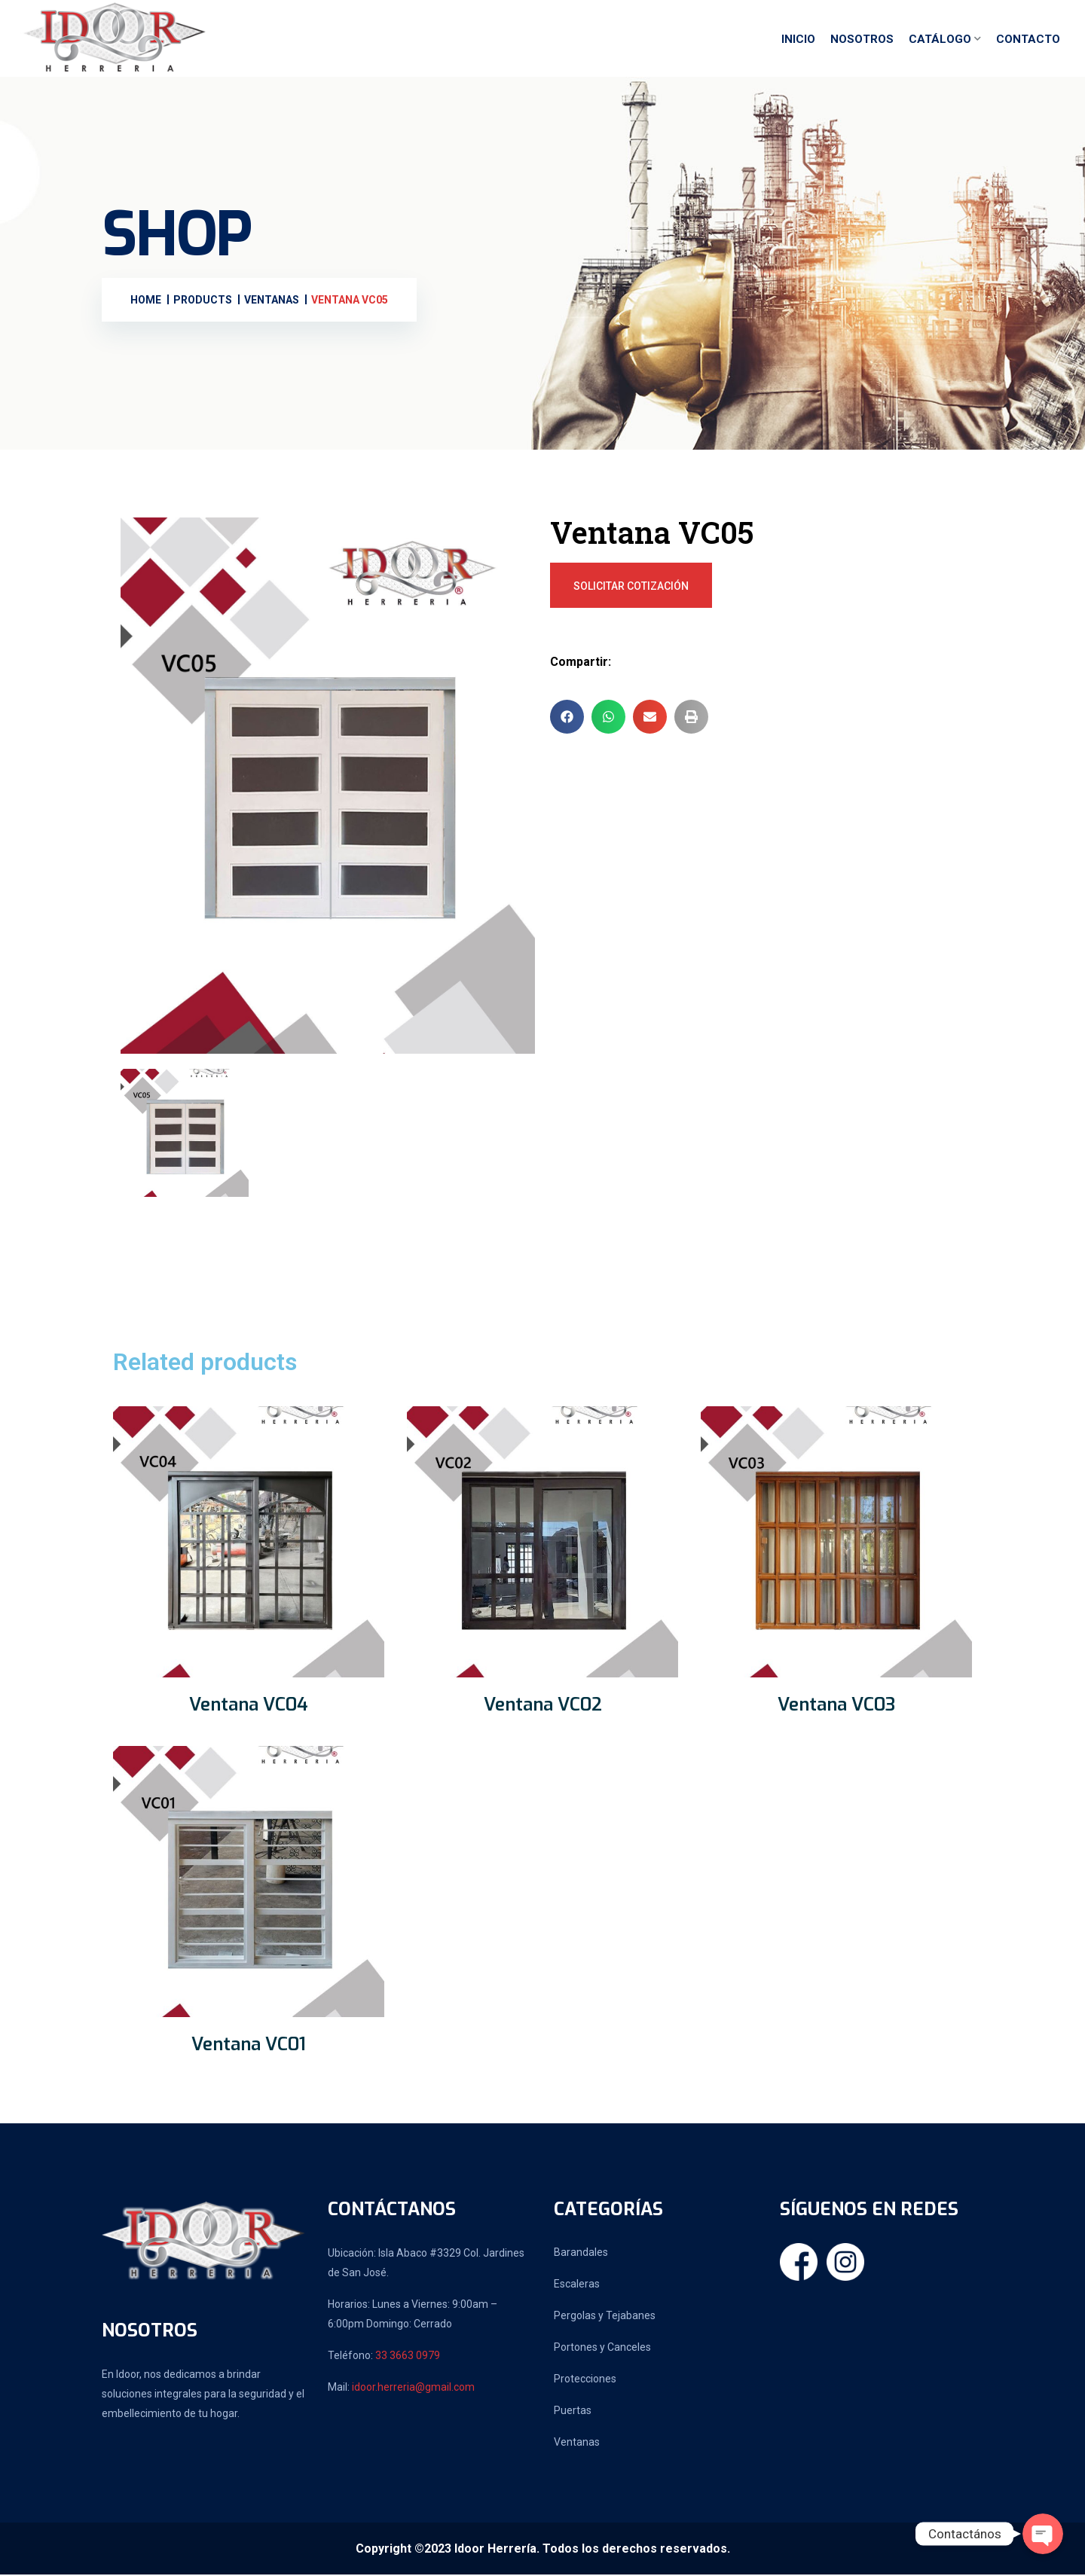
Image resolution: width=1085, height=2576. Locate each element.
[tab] (185, 1134)
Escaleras (577, 2285)
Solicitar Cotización (631, 587)
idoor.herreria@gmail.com (413, 2388)
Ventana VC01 (248, 2046)
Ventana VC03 (836, 1706)
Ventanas (577, 2443)
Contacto (1028, 40)
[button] (567, 718)
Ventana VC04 (248, 1706)
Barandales (581, 2254)
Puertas (572, 2412)
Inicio (798, 40)
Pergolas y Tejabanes (605, 2317)
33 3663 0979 (407, 2357)
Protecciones (585, 2380)
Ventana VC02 (543, 1706)
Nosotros (862, 40)
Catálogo (940, 40)
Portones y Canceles (602, 2349)
